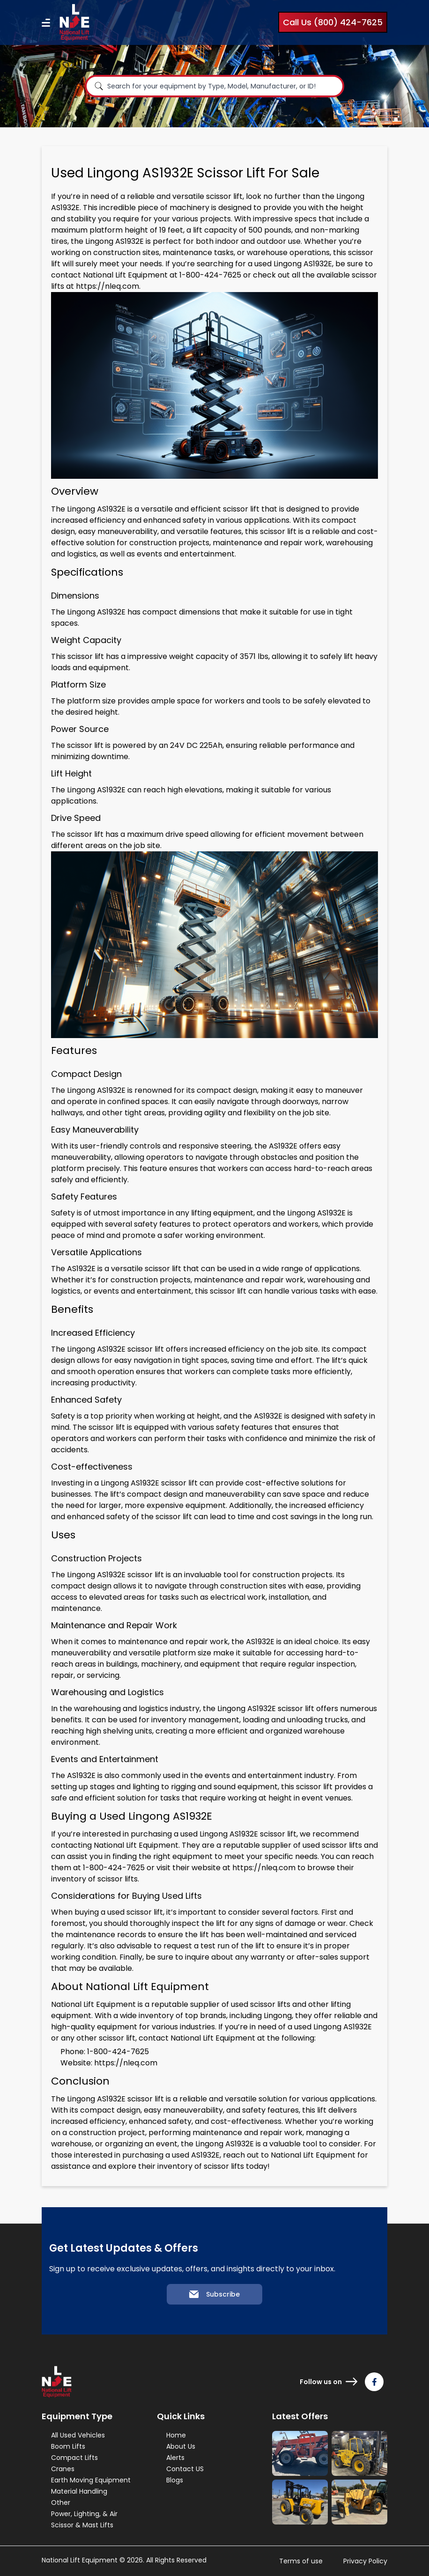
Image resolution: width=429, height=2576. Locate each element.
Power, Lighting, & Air (84, 2513)
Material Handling (79, 2491)
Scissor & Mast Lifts (82, 2525)
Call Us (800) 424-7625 (333, 22)
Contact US (185, 2469)
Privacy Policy (365, 2561)
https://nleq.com (107, 286)
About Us (180, 2446)
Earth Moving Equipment (91, 2480)
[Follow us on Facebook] (374, 2381)
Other (60, 2502)
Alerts (175, 2457)
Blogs (174, 2480)
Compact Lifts (74, 2457)
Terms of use (301, 2561)
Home (176, 2435)
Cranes (62, 2469)
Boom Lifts (68, 2446)
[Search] (99, 86)
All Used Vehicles (78, 2435)
